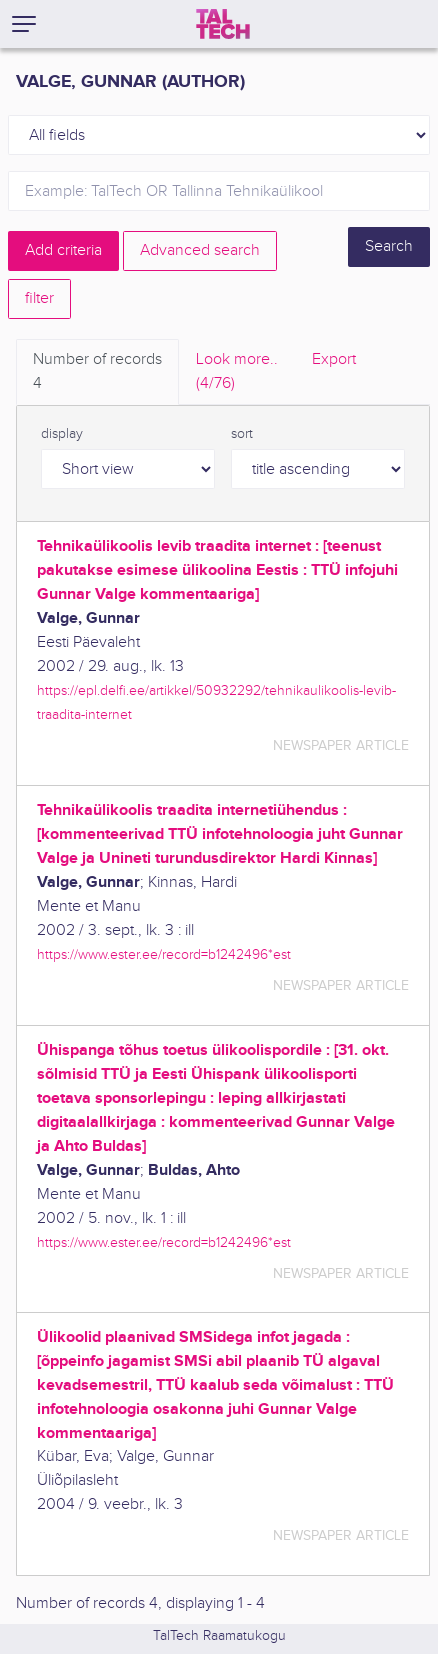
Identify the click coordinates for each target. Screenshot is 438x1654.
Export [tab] (334, 359)
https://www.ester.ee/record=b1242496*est (164, 954)
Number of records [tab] (97, 373)
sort (242, 434)
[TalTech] (223, 24)
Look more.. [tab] (237, 373)
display (62, 434)
